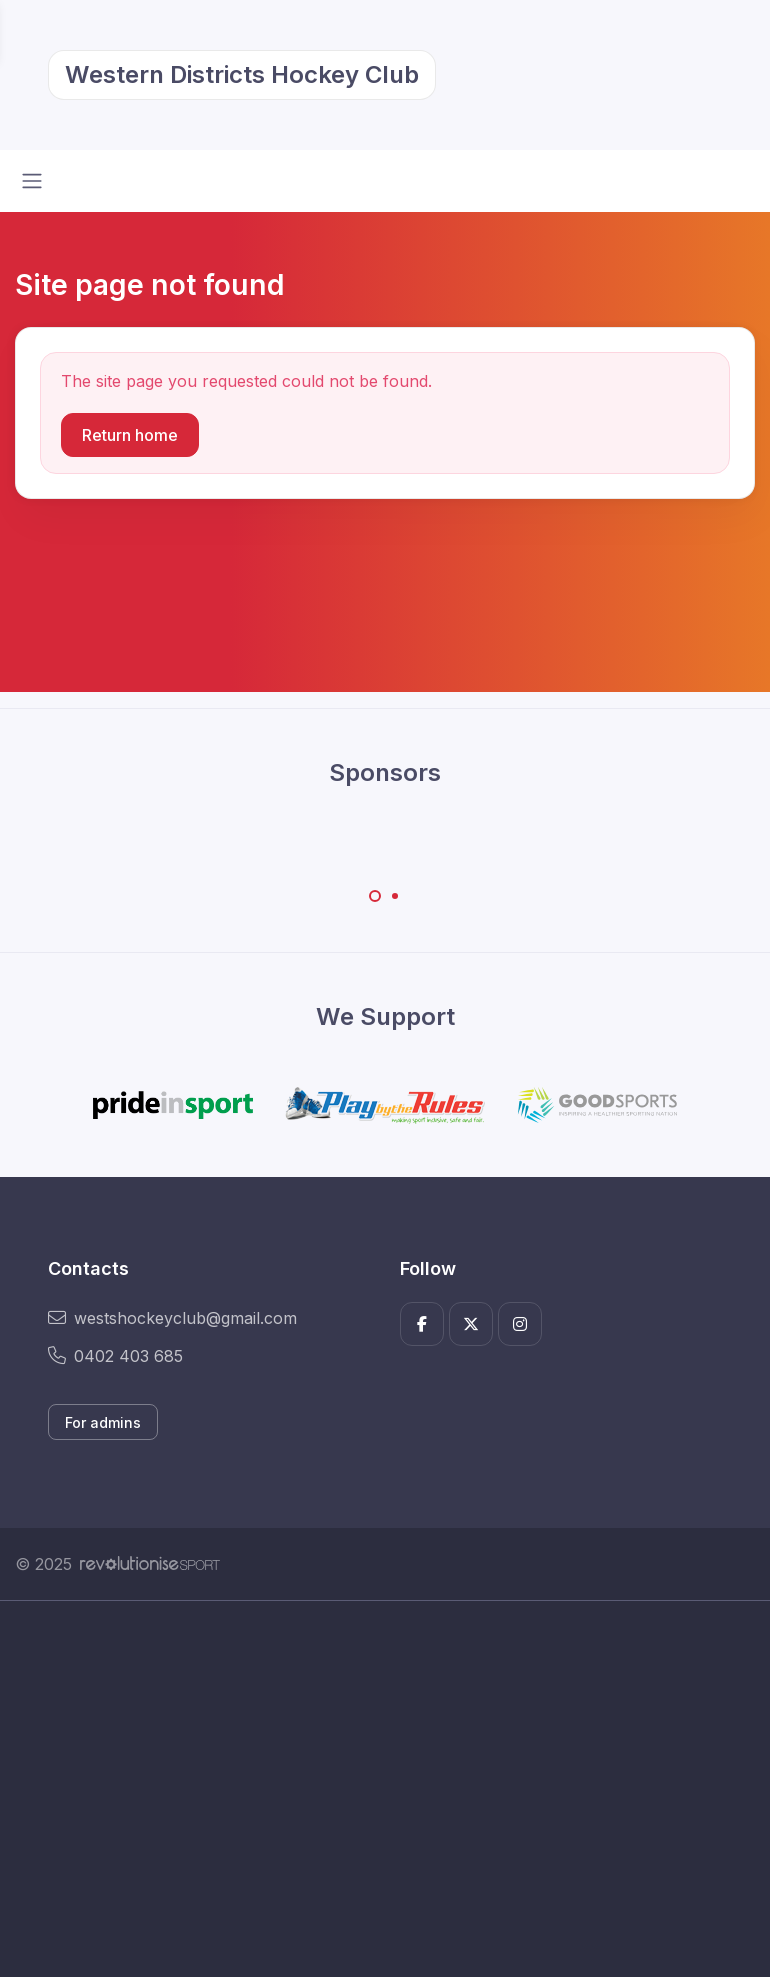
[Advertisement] (385, 1789)
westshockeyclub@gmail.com (172, 1318)
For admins (103, 1422)
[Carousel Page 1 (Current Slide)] (375, 896)
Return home (130, 435)
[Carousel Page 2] (395, 896)
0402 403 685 (115, 1356)
